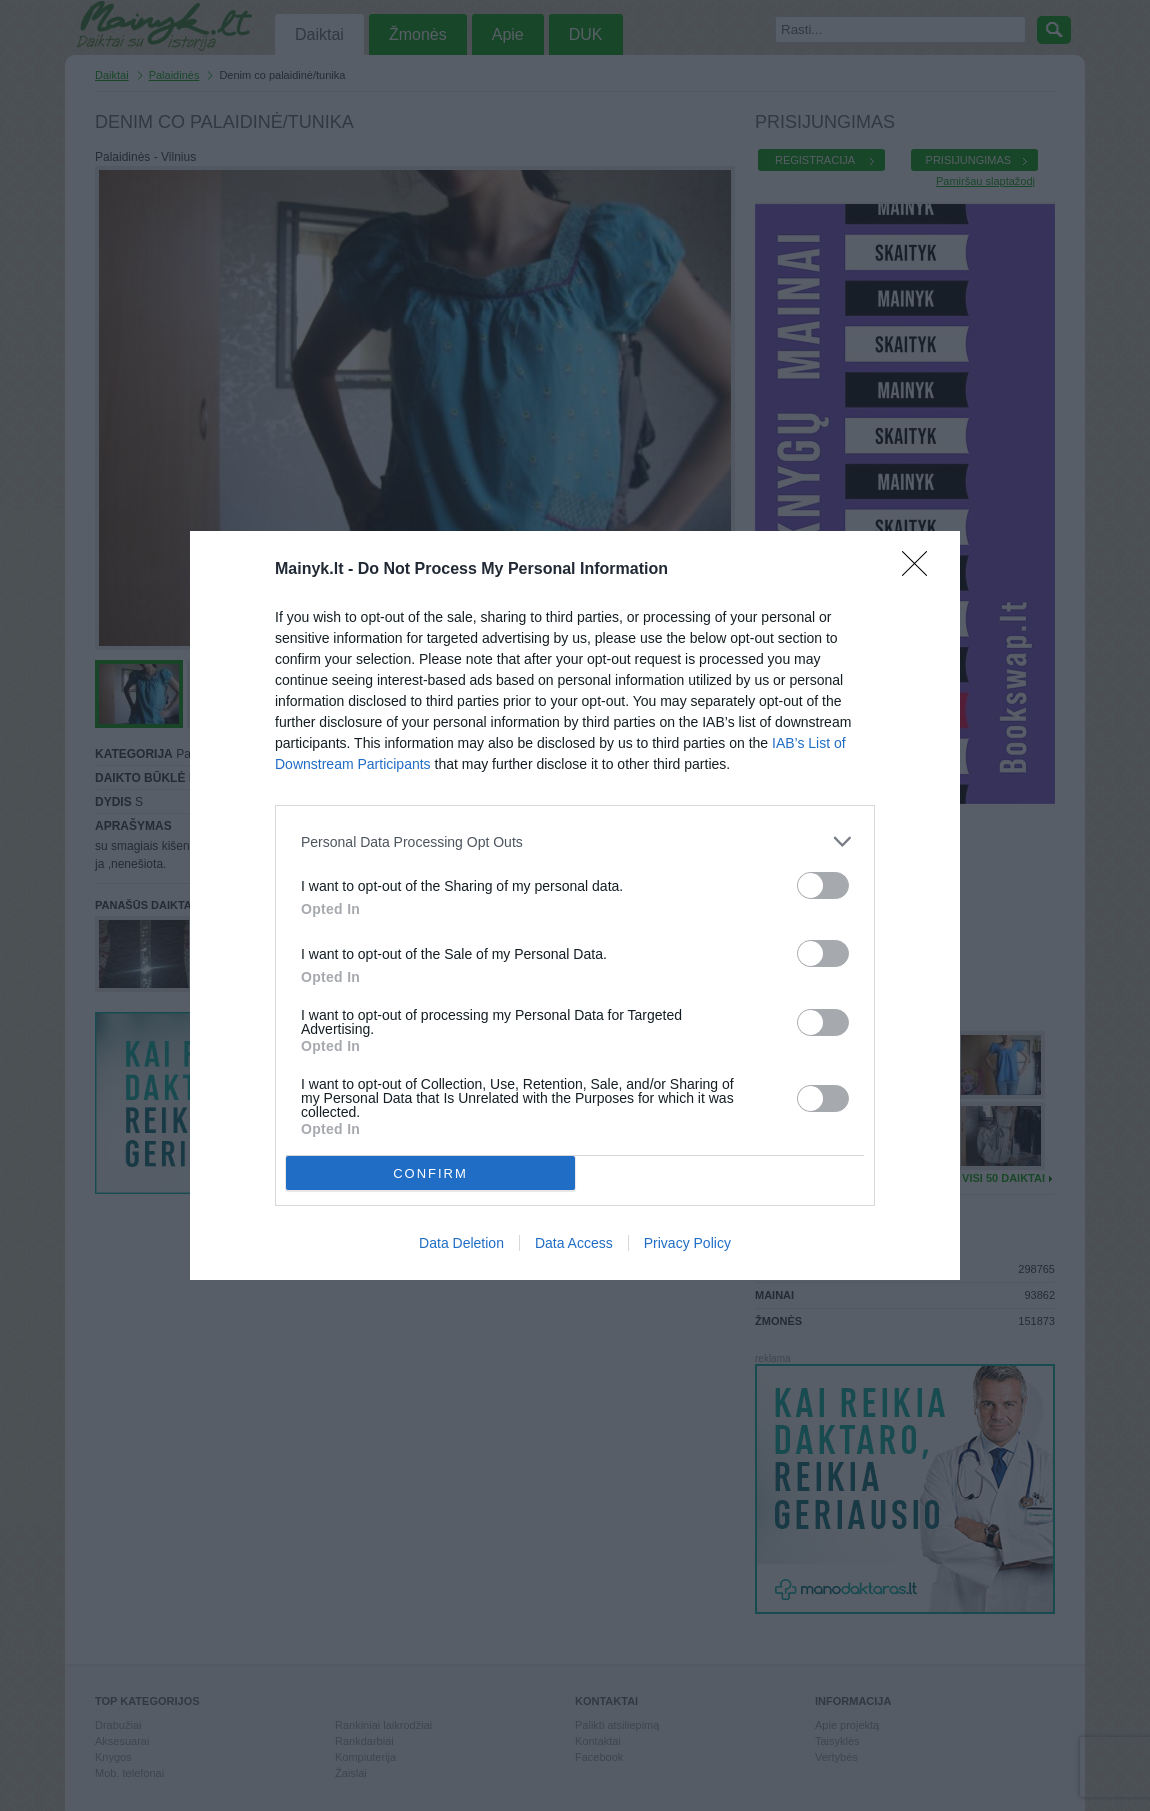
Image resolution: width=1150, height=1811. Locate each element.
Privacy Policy (687, 1243)
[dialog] (575, 905)
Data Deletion (461, 1243)
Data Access (574, 1243)
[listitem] (575, 841)
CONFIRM (430, 1172)
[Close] (921, 570)
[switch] (823, 885)
